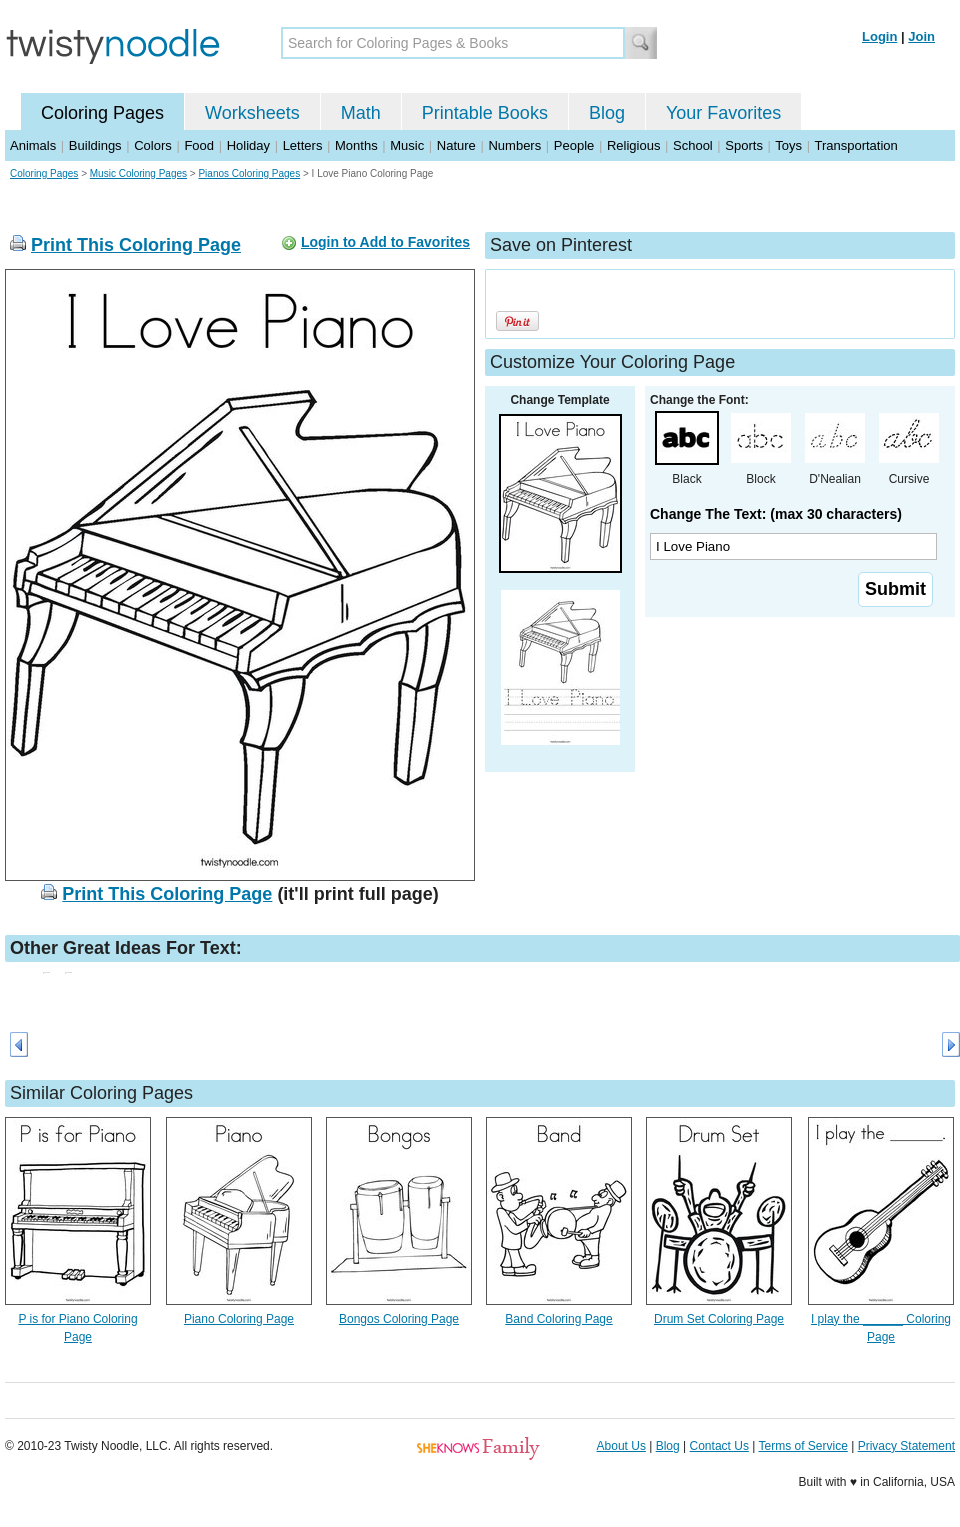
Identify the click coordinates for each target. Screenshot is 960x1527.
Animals (33, 145)
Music (407, 145)
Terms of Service (802, 1446)
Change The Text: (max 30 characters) (776, 514)
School (693, 145)
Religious (633, 145)
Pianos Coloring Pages (249, 173)
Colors (153, 145)
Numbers (514, 145)
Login (879, 36)
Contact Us (719, 1446)
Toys (788, 145)
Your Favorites (723, 113)
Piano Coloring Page (239, 1319)
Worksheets (252, 113)
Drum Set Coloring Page (719, 1319)
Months (356, 145)
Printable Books (485, 113)
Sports (744, 145)
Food (199, 145)
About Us (621, 1446)
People (574, 145)
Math (361, 113)
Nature (456, 145)
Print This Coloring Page (136, 245)
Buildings (95, 145)
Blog (607, 113)
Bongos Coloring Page (399, 1319)
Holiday (248, 145)
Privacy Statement (906, 1446)
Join (921, 36)
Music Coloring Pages (138, 173)
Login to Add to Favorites (385, 242)
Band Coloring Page (558, 1319)
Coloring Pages (102, 113)
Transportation (855, 145)
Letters (303, 145)
